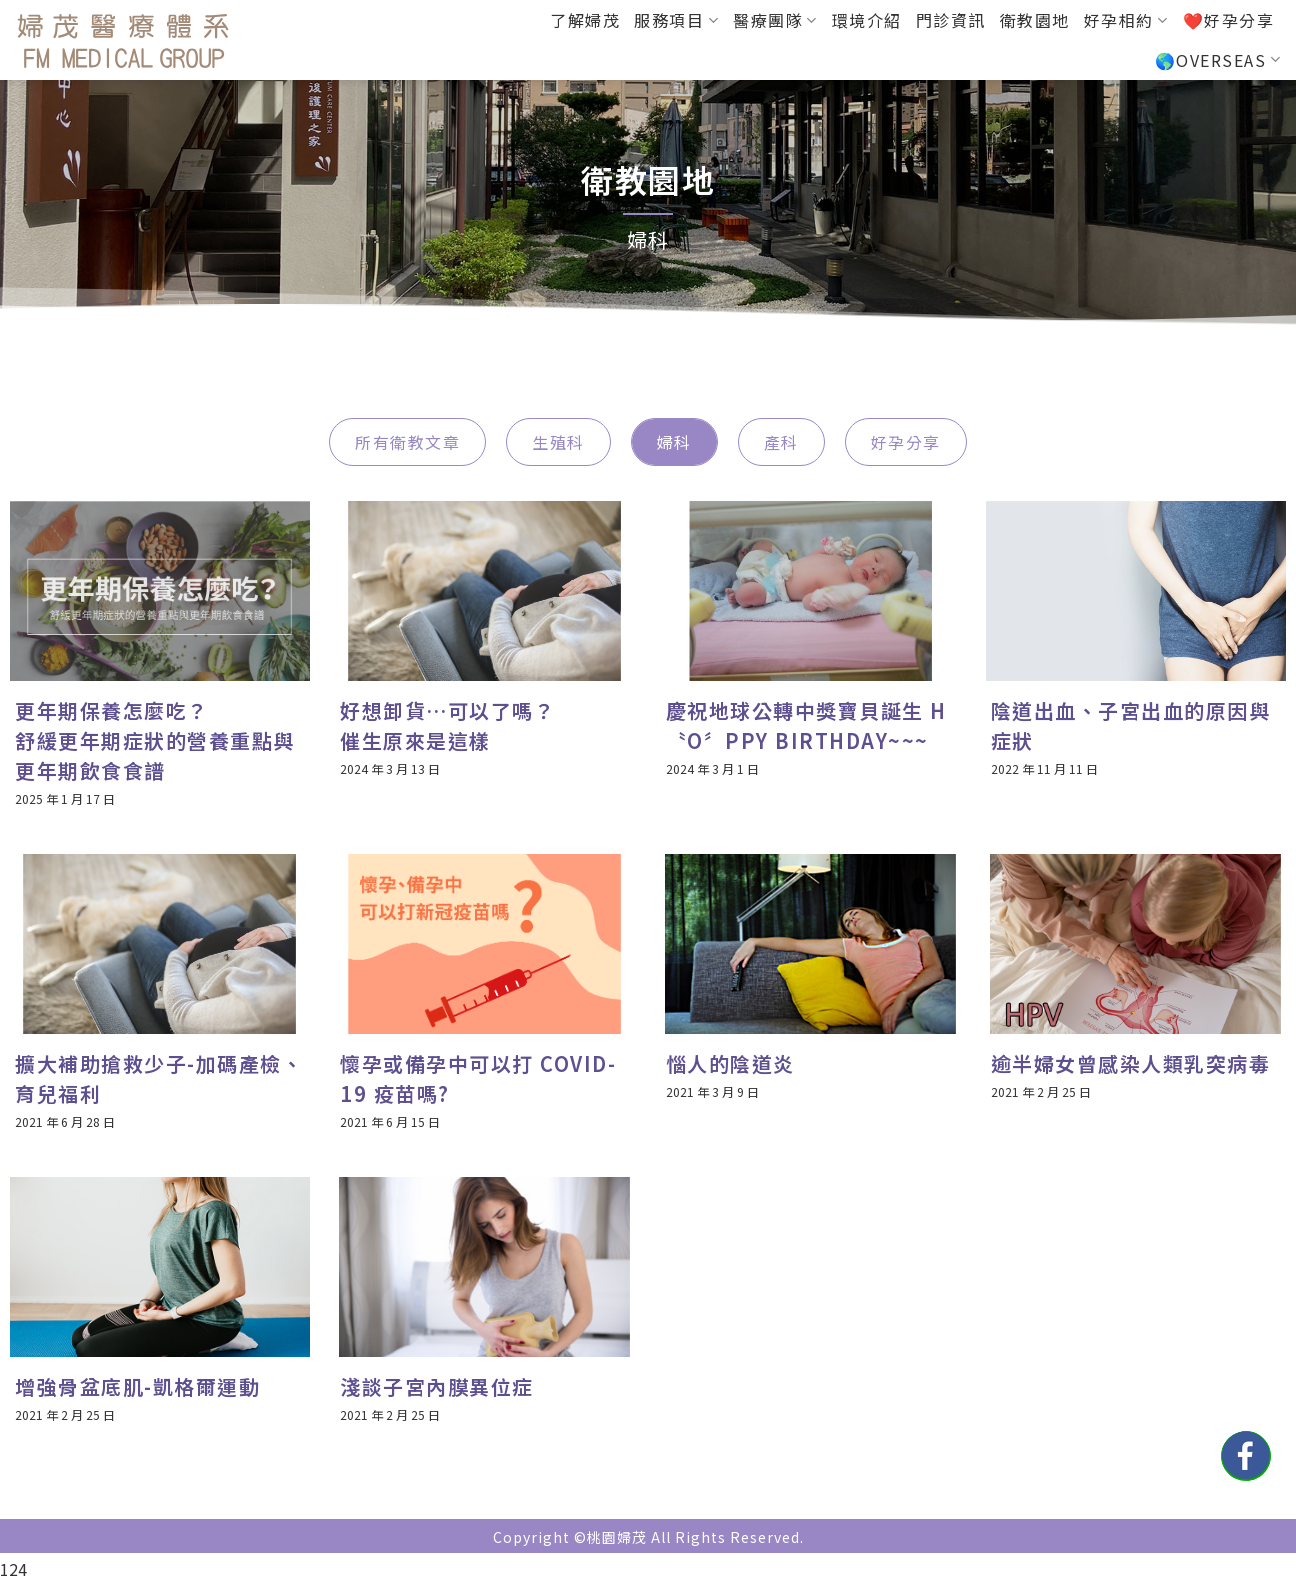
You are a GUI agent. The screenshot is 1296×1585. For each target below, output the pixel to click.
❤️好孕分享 (1229, 20)
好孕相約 (1126, 20)
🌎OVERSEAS (1218, 60)
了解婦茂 (585, 20)
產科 (781, 442)
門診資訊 (951, 20)
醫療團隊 (775, 20)
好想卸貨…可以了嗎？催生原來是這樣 (447, 725)
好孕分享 (906, 442)
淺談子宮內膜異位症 (437, 1386)
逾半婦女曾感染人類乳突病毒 (1131, 1063)
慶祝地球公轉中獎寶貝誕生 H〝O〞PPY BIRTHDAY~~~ (806, 725)
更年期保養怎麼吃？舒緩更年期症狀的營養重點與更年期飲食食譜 (155, 740)
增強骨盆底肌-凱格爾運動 (137, 1386)
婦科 (674, 442)
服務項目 (676, 20)
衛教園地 (1035, 20)
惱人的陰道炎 (730, 1063)
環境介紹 (867, 20)
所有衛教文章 (407, 442)
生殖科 (558, 442)
